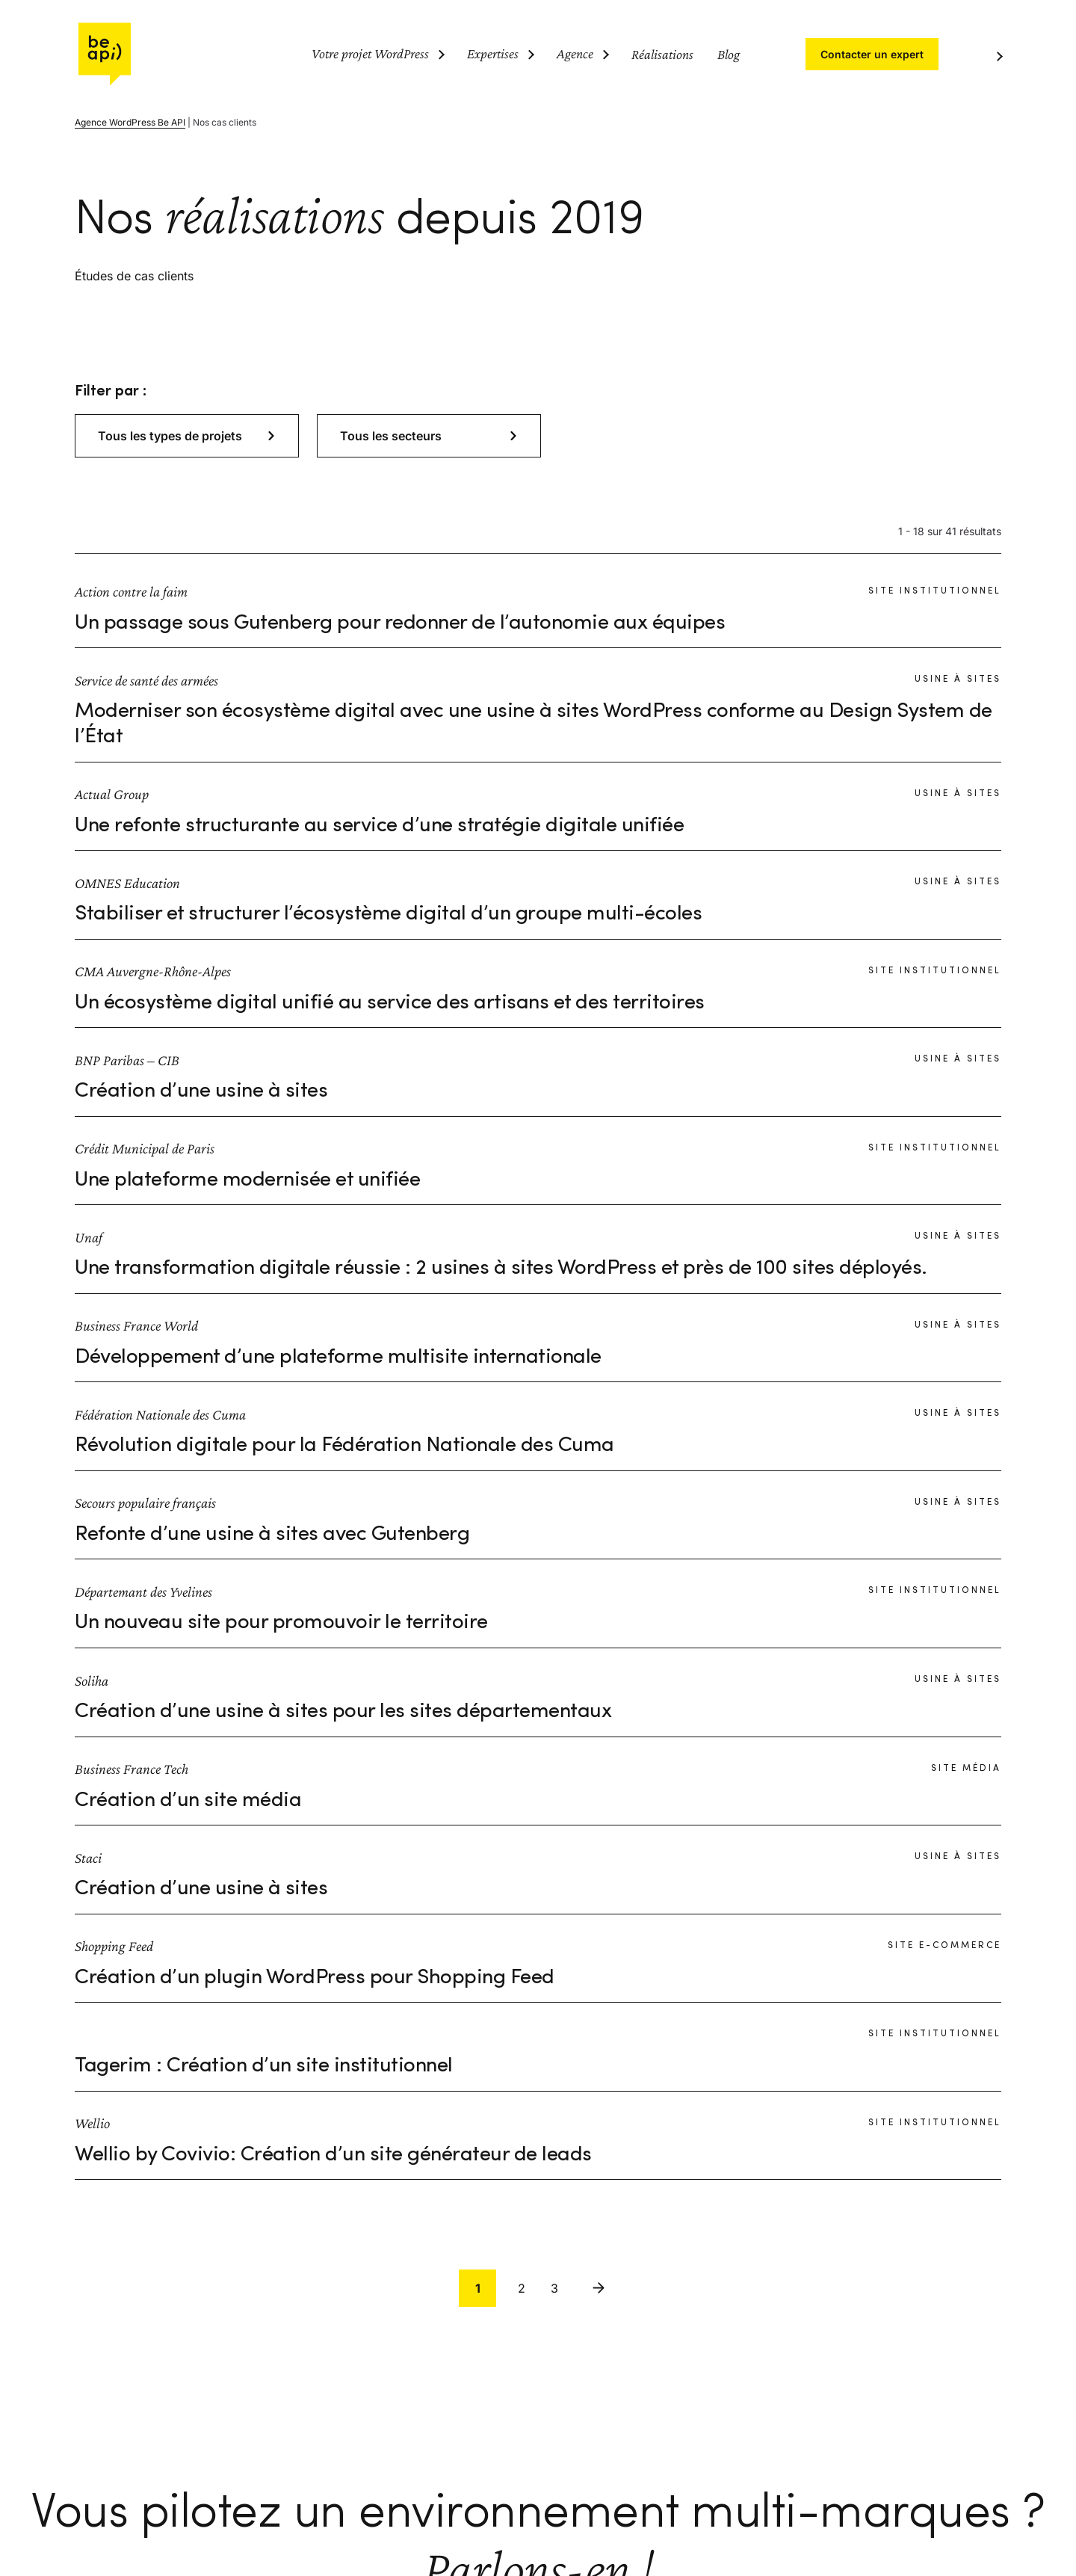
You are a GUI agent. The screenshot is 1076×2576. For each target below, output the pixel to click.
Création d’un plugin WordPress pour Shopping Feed (314, 1978)
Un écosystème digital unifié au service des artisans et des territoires (390, 1003)
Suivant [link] (598, 2288)
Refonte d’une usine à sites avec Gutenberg (272, 1534)
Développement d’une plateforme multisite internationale (338, 1357)
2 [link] (521, 2288)
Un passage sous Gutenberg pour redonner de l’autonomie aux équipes (400, 623)
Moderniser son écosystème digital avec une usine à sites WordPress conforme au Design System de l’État (533, 724)
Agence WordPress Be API (130, 122)
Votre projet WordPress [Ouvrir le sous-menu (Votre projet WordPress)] (370, 53)
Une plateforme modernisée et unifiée (247, 1180)
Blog (728, 54)
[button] (187, 435)
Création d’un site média (188, 1800)
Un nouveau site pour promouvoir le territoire (281, 1622)
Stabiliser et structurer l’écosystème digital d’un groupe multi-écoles (388, 914)
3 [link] (554, 2288)
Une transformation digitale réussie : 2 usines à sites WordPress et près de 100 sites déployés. (501, 1268)
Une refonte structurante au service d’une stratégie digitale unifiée (379, 826)
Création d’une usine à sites (201, 1091)
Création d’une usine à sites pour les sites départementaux (343, 1711)
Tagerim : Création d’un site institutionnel (264, 2066)
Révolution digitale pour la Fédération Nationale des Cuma (344, 1445)
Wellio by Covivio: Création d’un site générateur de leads (333, 2155)
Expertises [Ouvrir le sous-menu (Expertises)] (493, 53)
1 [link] (477, 2288)
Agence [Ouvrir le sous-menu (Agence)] (575, 53)
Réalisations (662, 54)
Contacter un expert (872, 54)
